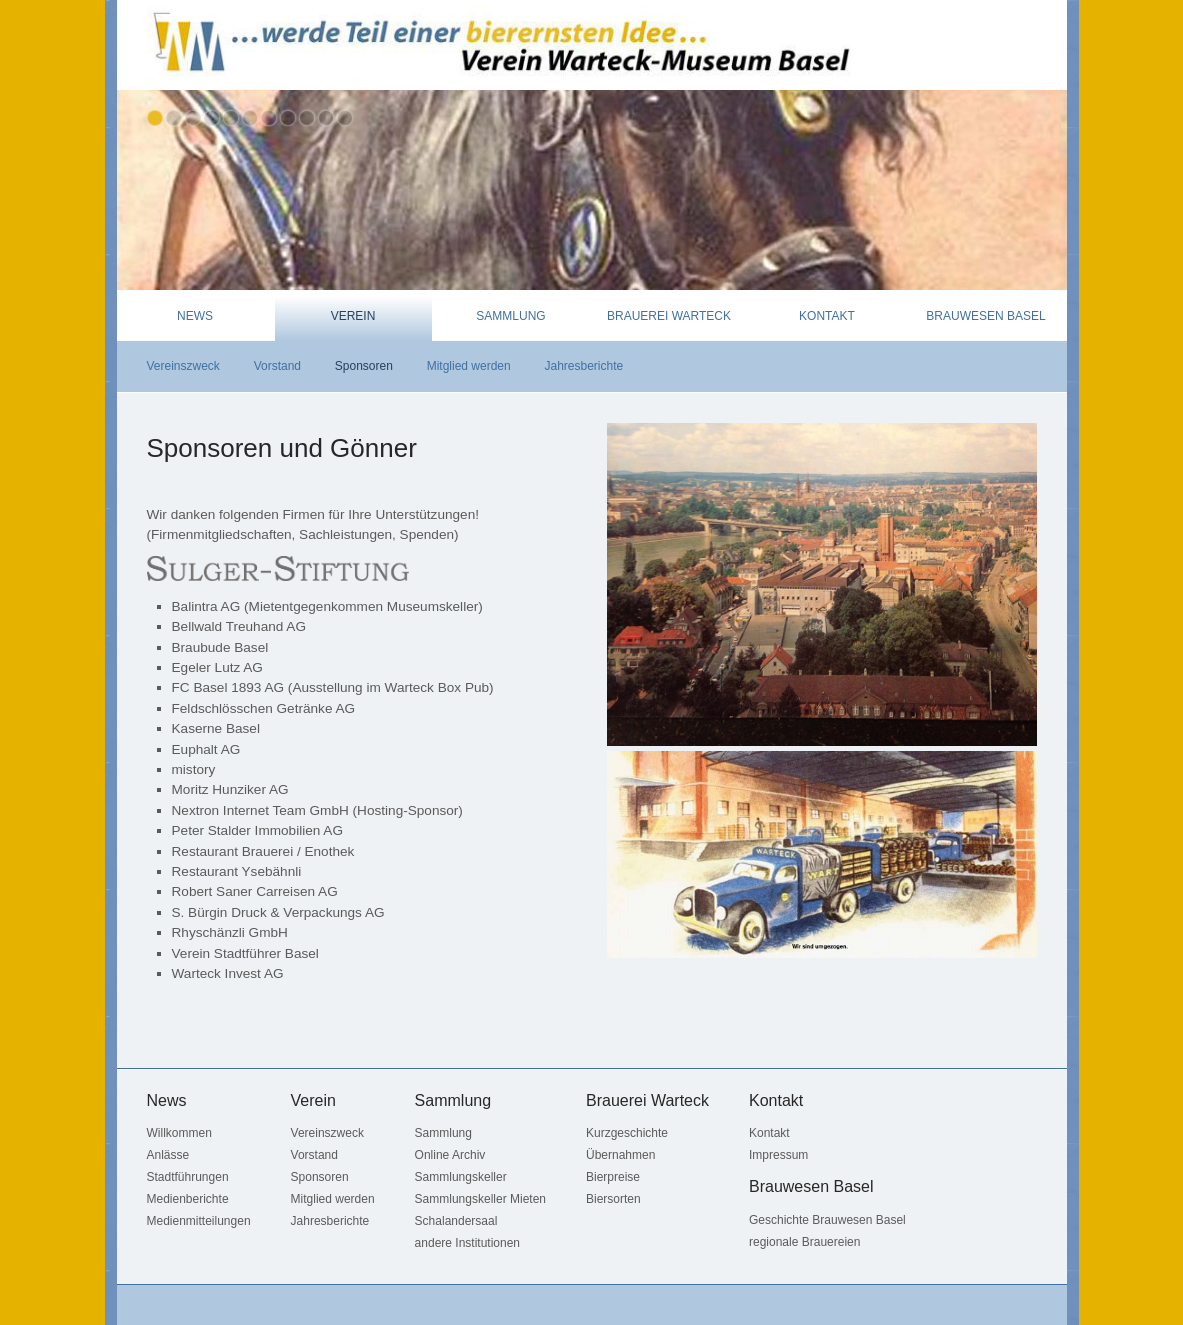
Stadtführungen (188, 1177)
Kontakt (827, 316)
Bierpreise (613, 1177)
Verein (353, 316)
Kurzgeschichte (627, 1133)
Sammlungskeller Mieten (480, 1199)
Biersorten (613, 1199)
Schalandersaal (456, 1221)
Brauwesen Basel (985, 316)
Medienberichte (188, 1199)
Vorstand (277, 366)
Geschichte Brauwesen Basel (827, 1220)
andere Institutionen (467, 1243)
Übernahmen (620, 1155)
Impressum (778, 1155)
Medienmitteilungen (199, 1221)
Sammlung (510, 316)
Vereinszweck (183, 366)
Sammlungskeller (461, 1177)
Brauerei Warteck (669, 316)
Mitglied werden (469, 366)
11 (345, 118)
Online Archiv (450, 1155)
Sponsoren (364, 366)
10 (326, 118)
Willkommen (179, 1133)
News (195, 316)
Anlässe (168, 1155)
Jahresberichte (583, 366)
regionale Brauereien (804, 1242)
